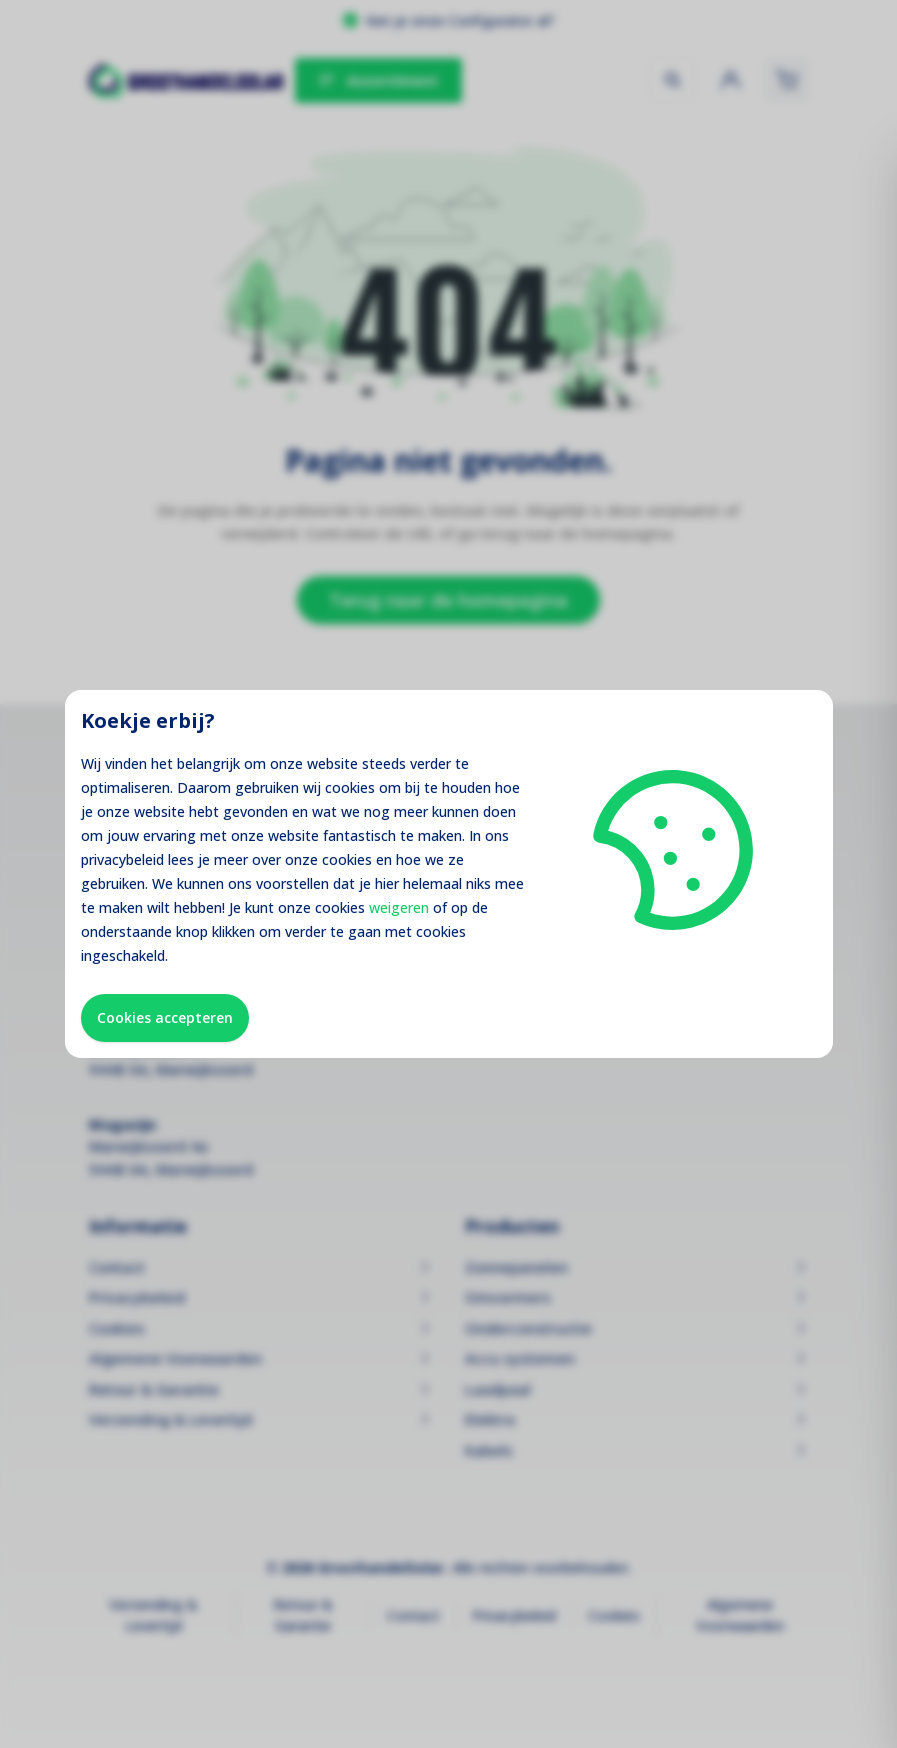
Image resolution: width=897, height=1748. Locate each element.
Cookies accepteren (165, 1017)
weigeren (399, 907)
